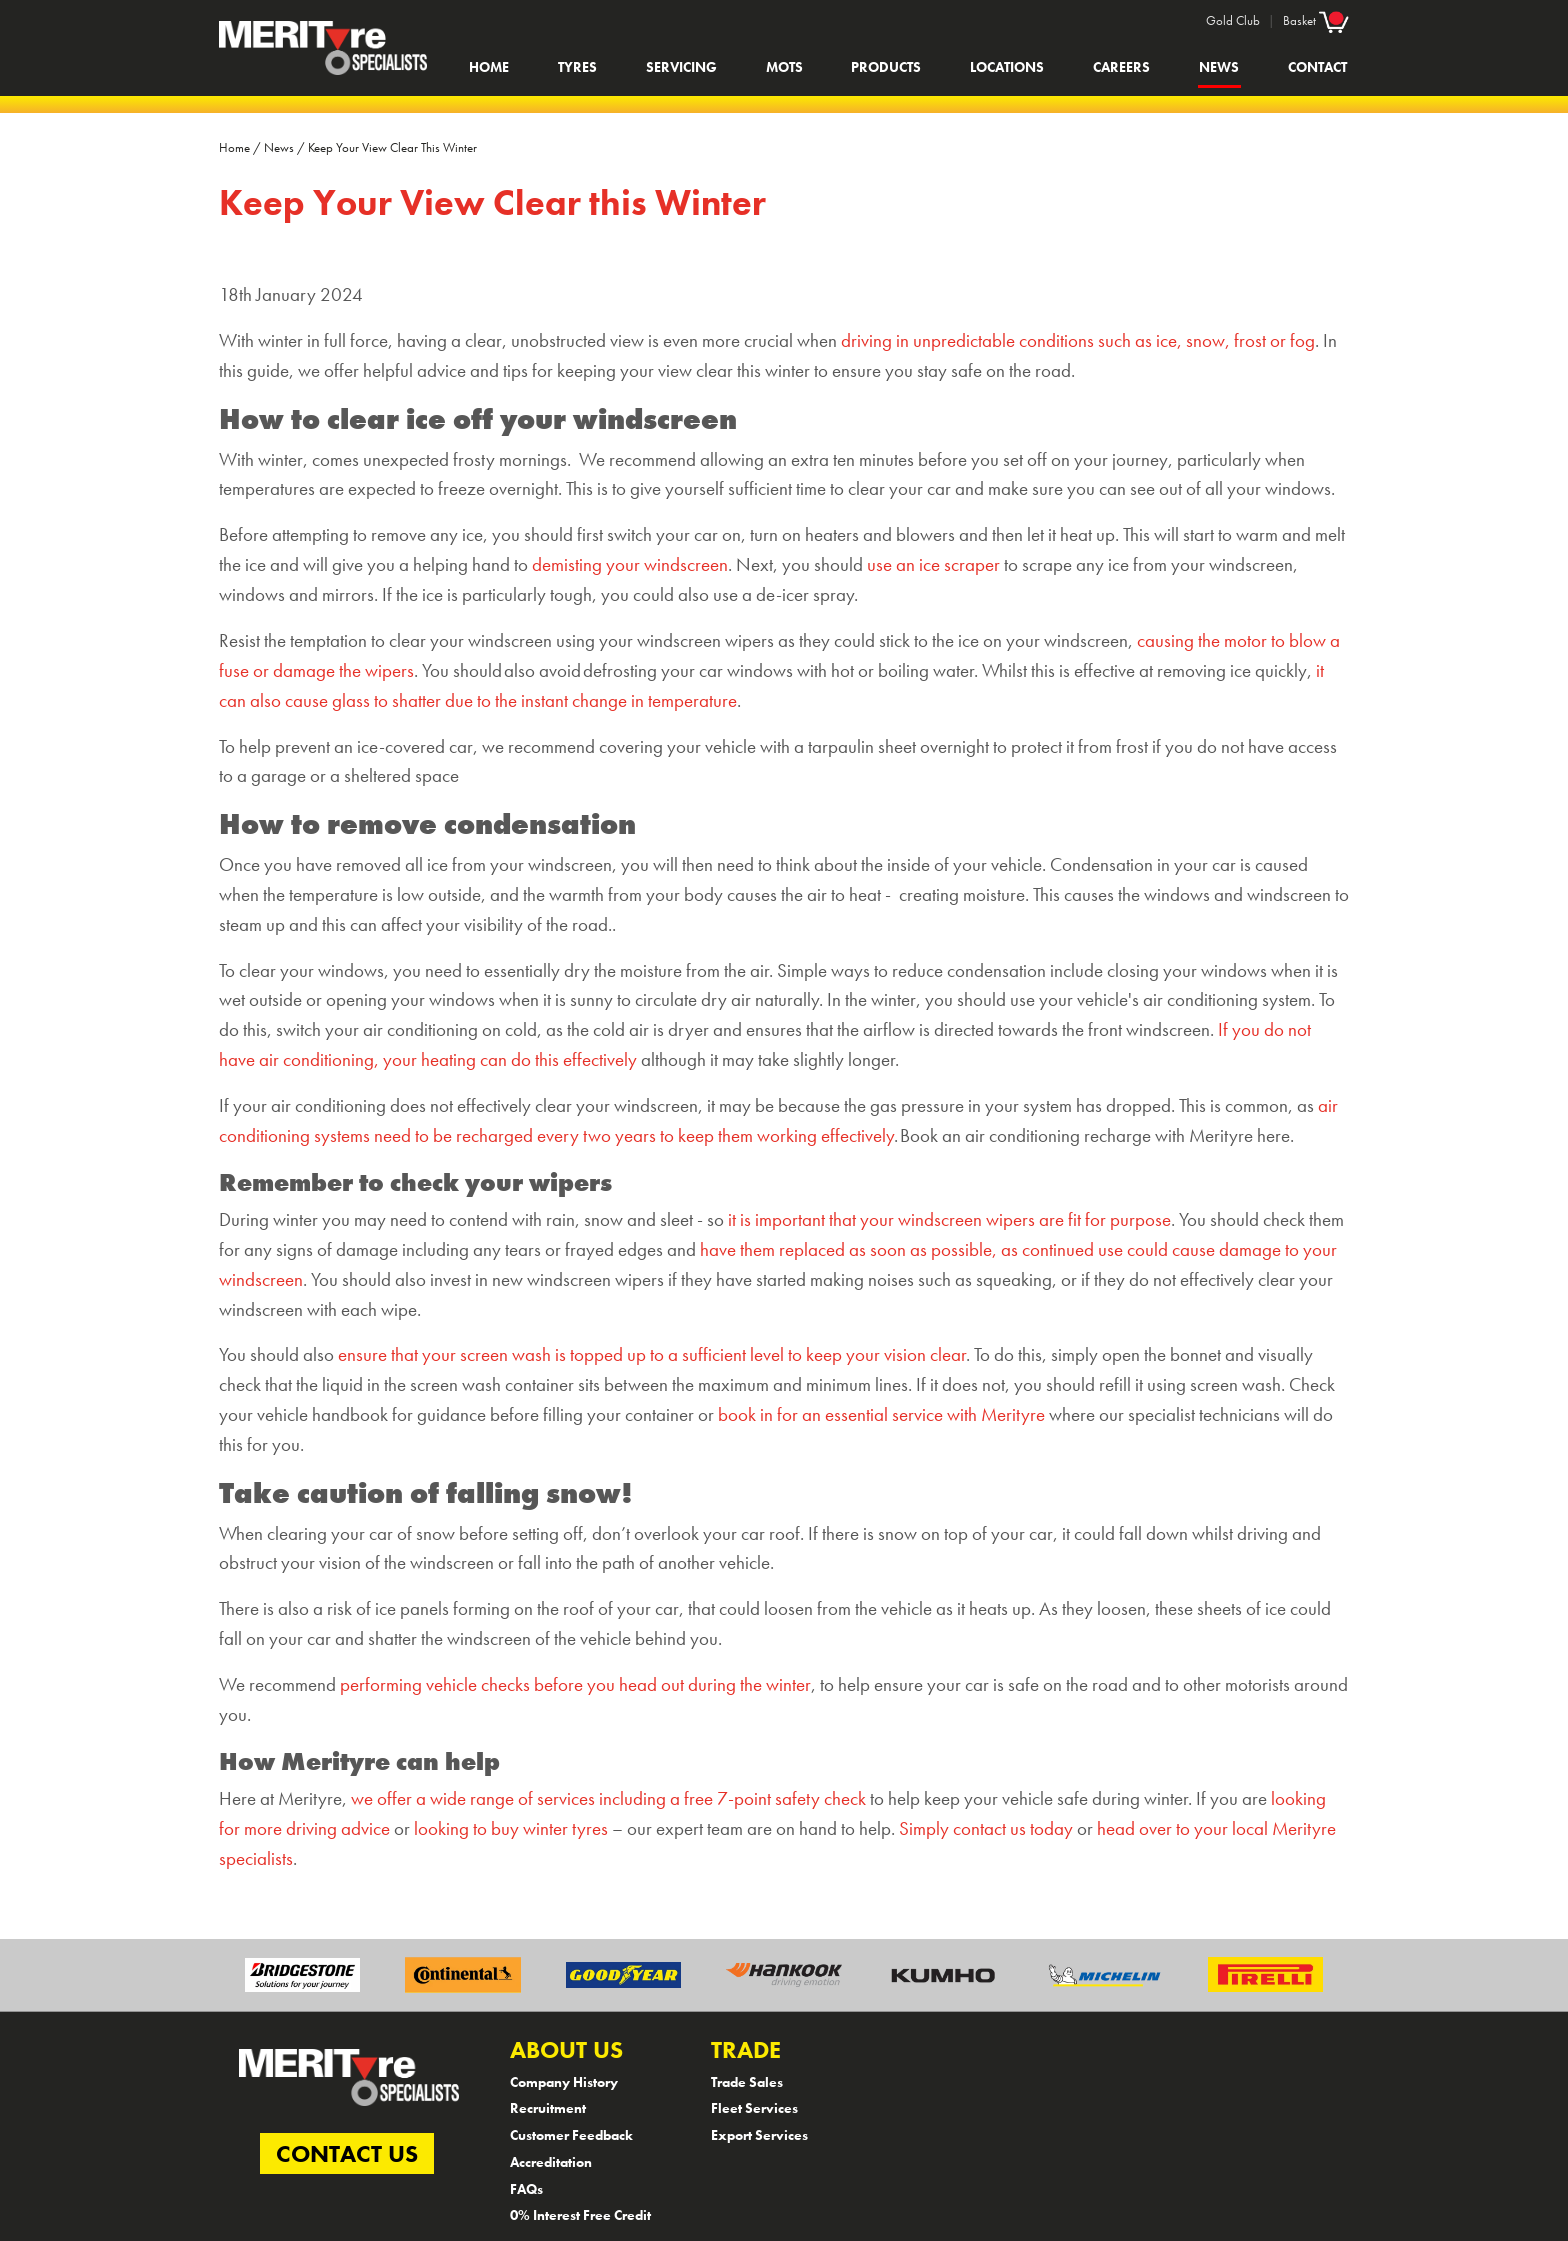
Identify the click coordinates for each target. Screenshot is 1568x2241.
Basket (1316, 20)
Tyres (577, 67)
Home (489, 67)
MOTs (784, 67)
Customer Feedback (571, 2135)
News (1219, 67)
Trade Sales (747, 2082)
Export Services (759, 2135)
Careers (1121, 67)
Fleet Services (754, 2108)
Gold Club (1233, 20)
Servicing (681, 67)
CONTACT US (347, 2153)
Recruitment (548, 2108)
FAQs (526, 2189)
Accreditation (551, 2162)
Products (886, 67)
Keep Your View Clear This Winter (392, 147)
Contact (1317, 67)
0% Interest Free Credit (580, 2215)
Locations (1007, 67)
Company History (564, 2082)
